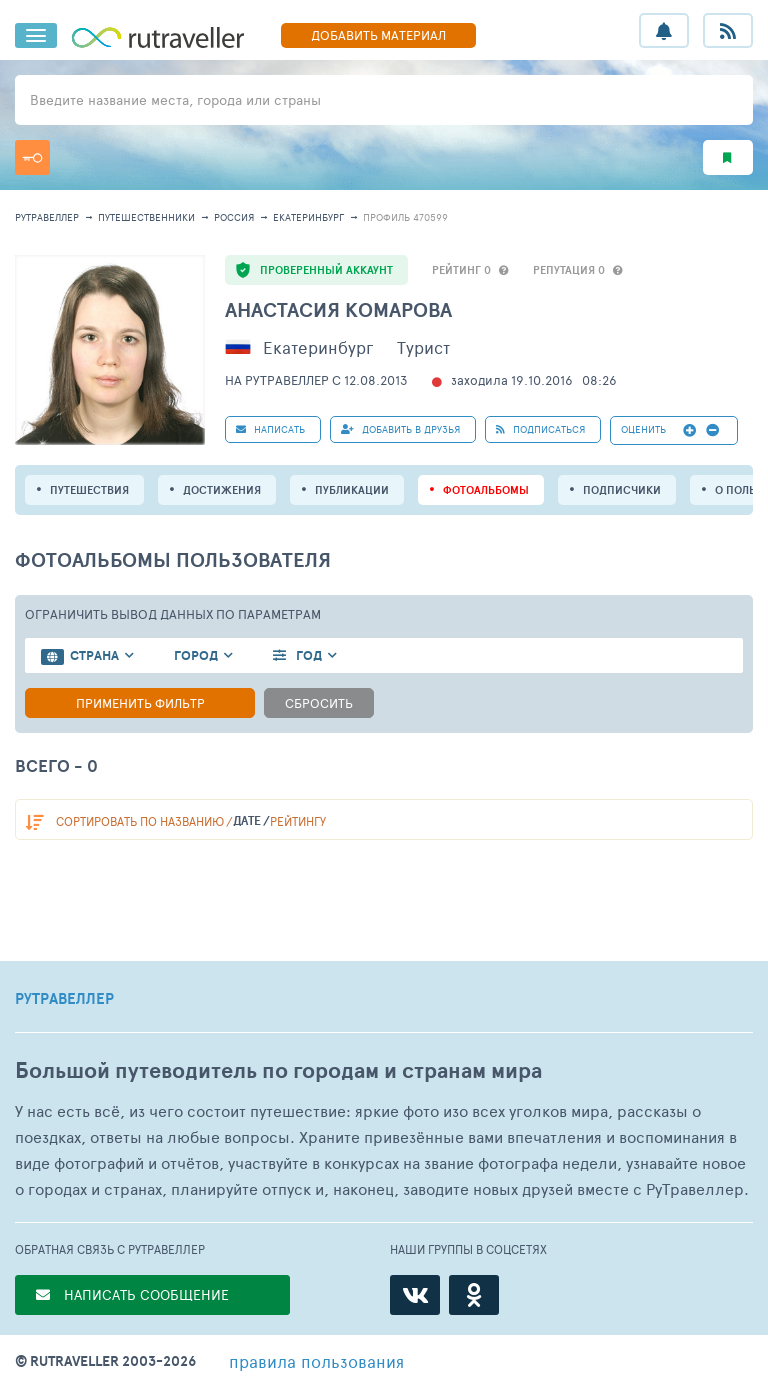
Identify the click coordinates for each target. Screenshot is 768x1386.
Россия (234, 217)
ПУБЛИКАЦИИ (352, 490)
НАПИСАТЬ (270, 429)
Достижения (222, 490)
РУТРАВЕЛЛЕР (64, 999)
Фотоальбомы (486, 490)
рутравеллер (47, 217)
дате (247, 820)
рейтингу (298, 821)
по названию (140, 821)
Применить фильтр (140, 703)
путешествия (89, 490)
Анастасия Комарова (338, 309)
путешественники (146, 217)
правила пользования (316, 1361)
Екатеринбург (308, 217)
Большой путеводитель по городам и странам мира (278, 1070)
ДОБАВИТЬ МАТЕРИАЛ (378, 35)
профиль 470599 (405, 217)
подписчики (622, 490)
